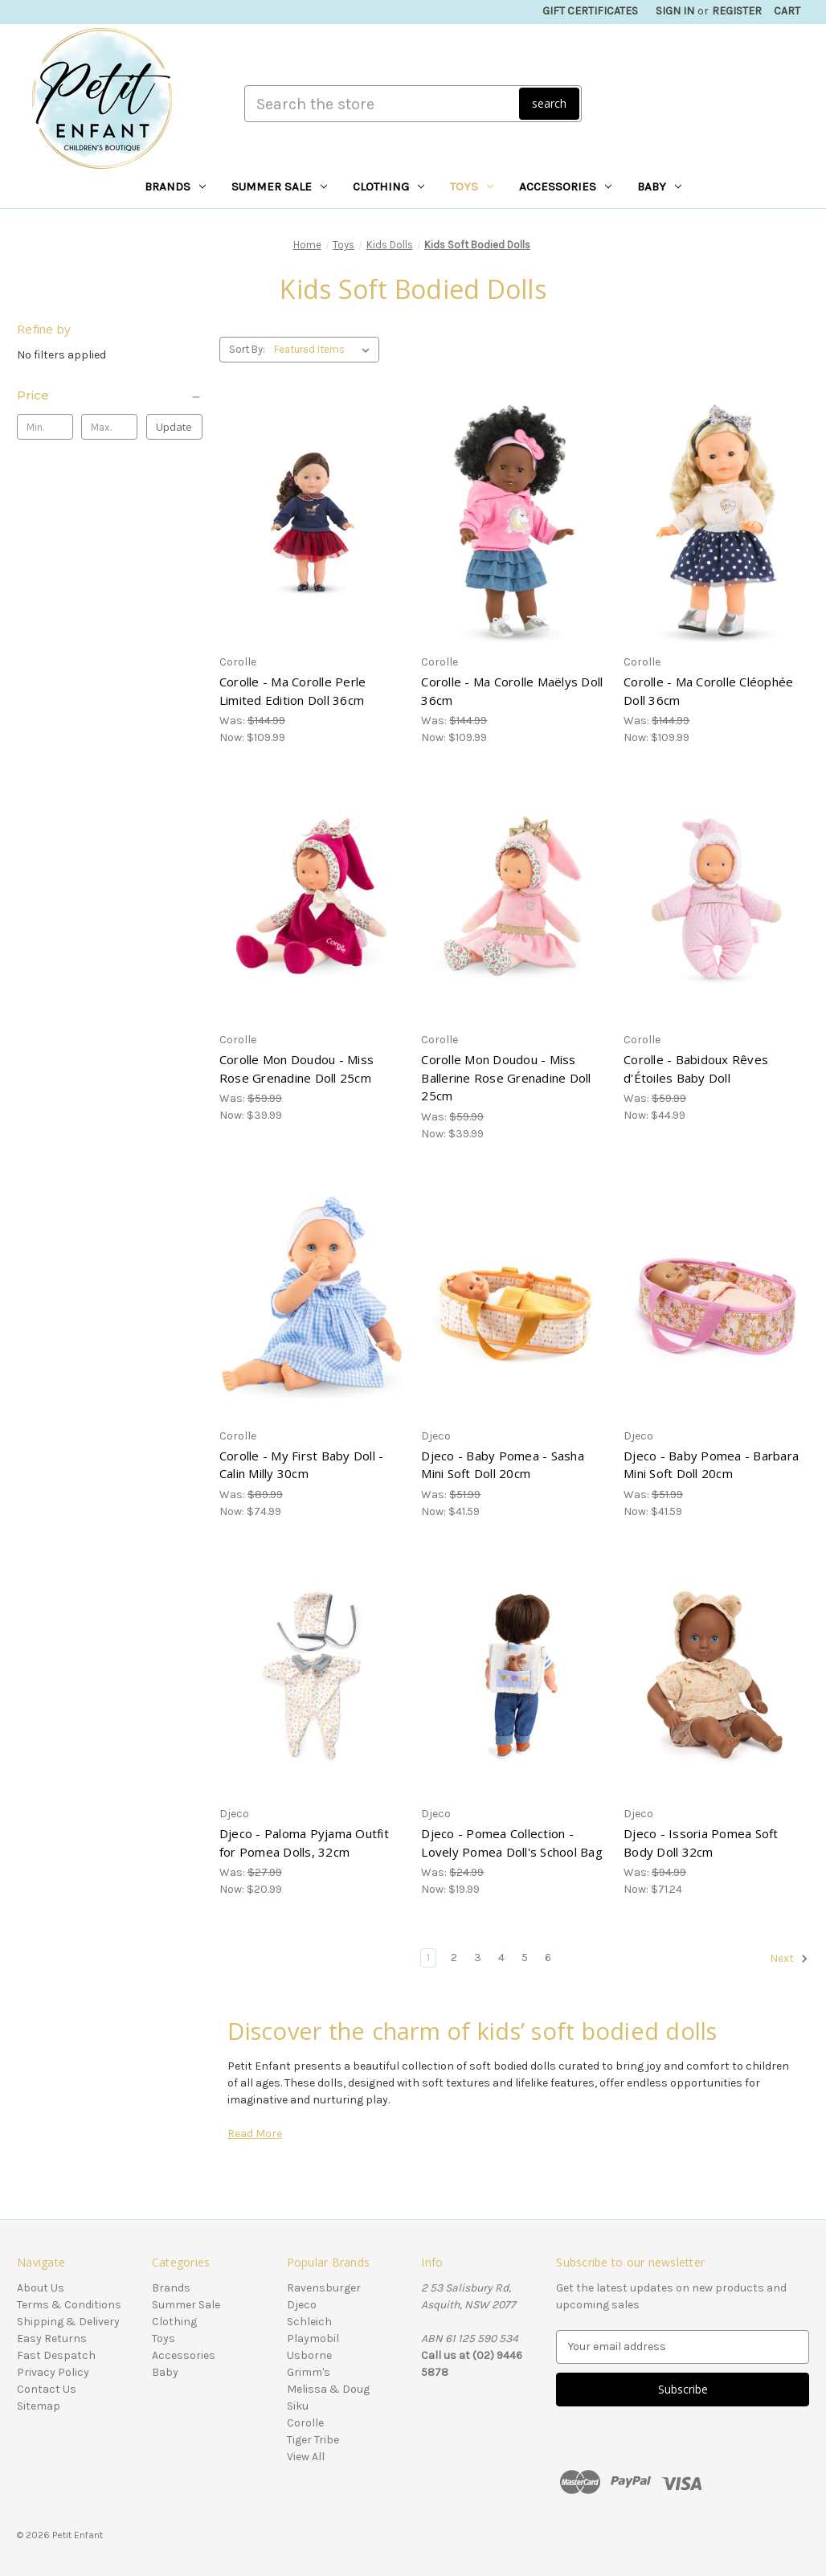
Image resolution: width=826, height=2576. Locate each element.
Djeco (302, 2305)
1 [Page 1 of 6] (428, 1957)
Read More (254, 2133)
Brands (175, 186)
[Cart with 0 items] (787, 11)
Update (174, 427)
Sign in (675, 11)
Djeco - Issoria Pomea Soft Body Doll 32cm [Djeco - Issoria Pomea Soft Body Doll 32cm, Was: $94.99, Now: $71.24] (701, 1842)
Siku (298, 2406)
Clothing (388, 186)
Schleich (309, 2321)
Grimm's (308, 2372)
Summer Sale (279, 186)
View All (306, 2456)
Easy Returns (52, 2338)
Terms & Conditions (69, 2305)
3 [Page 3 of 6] (477, 1957)
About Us (40, 2288)
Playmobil (313, 2338)
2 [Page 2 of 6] (454, 1957)
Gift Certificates (590, 11)
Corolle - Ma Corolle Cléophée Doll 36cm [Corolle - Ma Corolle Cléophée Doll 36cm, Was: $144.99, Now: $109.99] (708, 691)
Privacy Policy (53, 2372)
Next (789, 1959)
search (549, 103)
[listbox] (325, 350)
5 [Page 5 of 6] (524, 1957)
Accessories (565, 186)
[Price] (109, 395)
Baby (659, 186)
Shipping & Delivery (68, 2321)
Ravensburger (324, 2288)
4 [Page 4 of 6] (501, 1957)
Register (737, 11)
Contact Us (46, 2389)
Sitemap (38, 2406)
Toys (471, 186)
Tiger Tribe (313, 2440)
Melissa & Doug (328, 2389)
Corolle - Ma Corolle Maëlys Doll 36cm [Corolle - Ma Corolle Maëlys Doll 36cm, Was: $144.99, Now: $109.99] (512, 691)
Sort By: (247, 349)
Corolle (305, 2423)
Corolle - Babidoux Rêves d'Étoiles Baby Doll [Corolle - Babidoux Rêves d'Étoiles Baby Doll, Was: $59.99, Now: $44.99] (696, 1068)
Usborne (309, 2355)
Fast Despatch (56, 2355)
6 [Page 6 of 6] (548, 1957)
